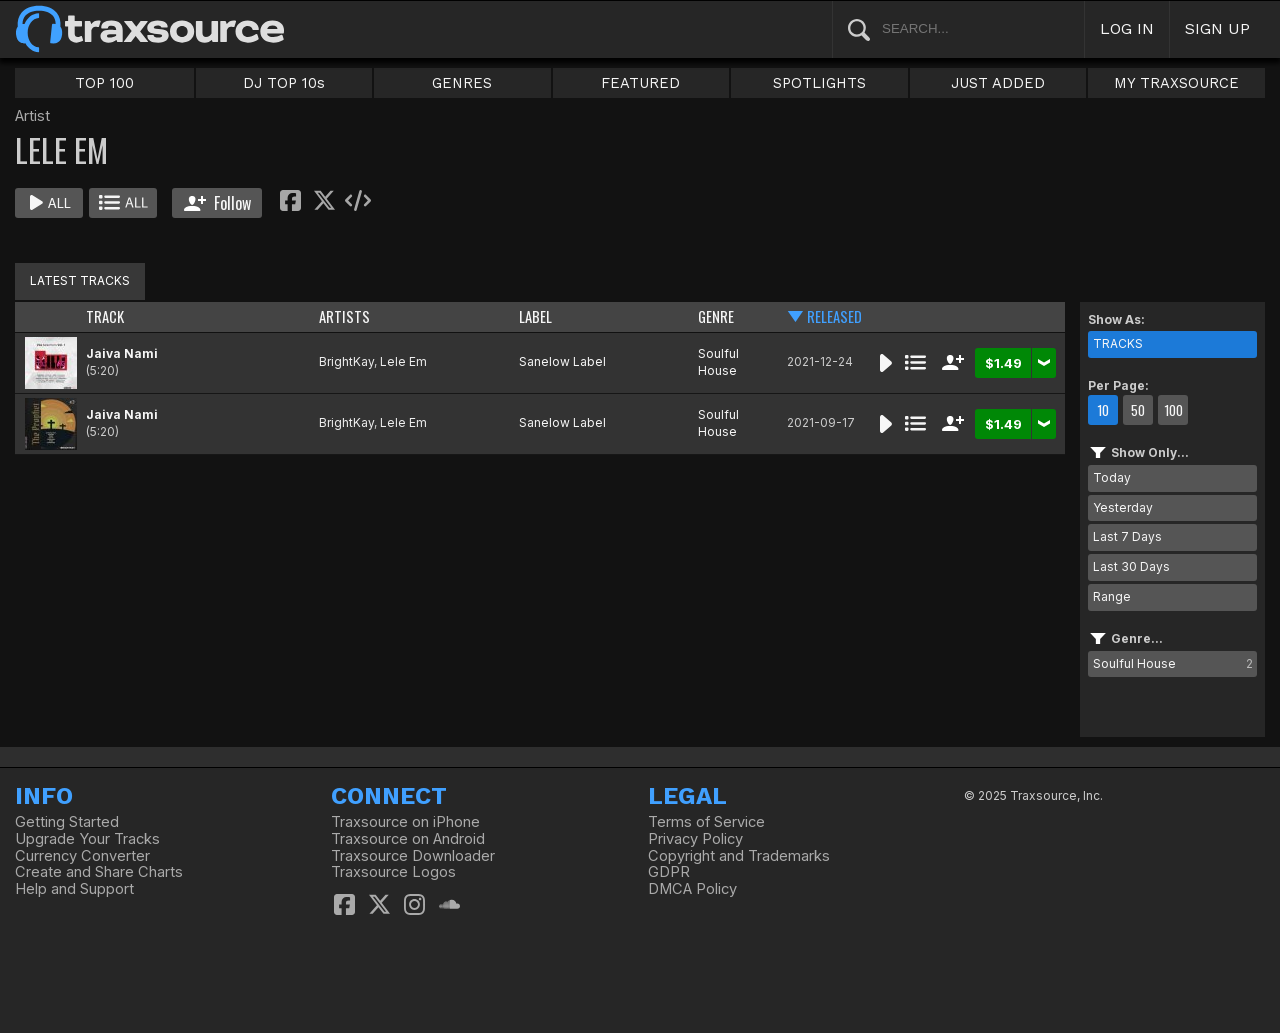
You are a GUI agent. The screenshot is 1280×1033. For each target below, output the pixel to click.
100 (1173, 410)
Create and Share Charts (99, 872)
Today (1112, 477)
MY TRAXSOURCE (1176, 83)
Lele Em (403, 361)
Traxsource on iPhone (405, 822)
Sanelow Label (562, 361)
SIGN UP (1217, 28)
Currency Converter (82, 856)
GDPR (669, 872)
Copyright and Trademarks (739, 856)
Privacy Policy (695, 839)
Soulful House (718, 362)
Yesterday (1123, 507)
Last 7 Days (1127, 536)
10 (1103, 410)
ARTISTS (344, 316)
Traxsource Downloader (413, 856)
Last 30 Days (1131, 566)
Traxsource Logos (393, 872)
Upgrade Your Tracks (87, 839)
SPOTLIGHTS (819, 83)
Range (1112, 596)
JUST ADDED (998, 83)
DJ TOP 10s (284, 83)
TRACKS (1118, 343)
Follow (217, 203)
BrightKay (346, 361)
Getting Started (67, 822)
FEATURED (640, 83)
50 (1138, 410)
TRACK (105, 316)
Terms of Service (706, 822)
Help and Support (74, 889)
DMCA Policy (692, 889)
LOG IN (1127, 28)
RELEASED (834, 316)
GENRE (716, 316)
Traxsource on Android (408, 839)
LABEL (535, 316)
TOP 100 (104, 83)
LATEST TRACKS (80, 280)
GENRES (462, 83)
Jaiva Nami (122, 353)
